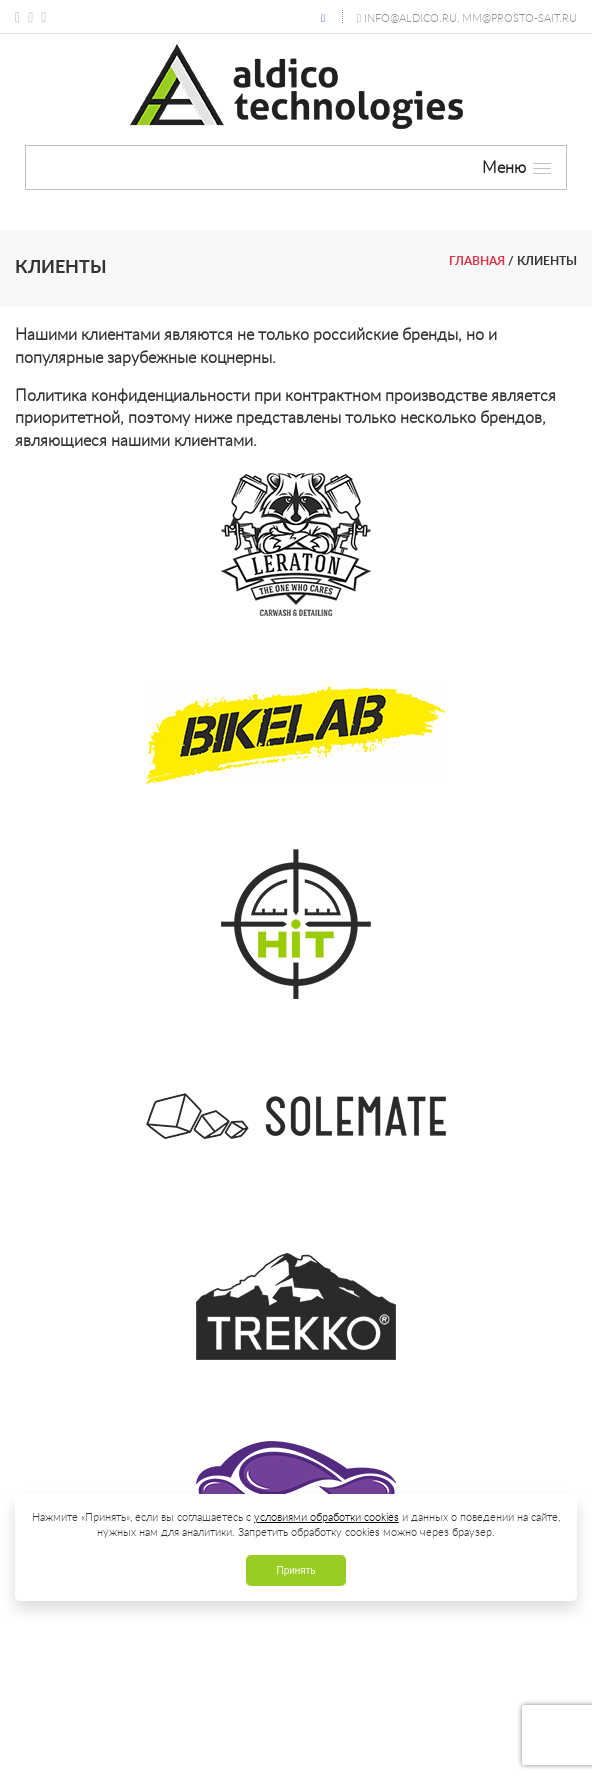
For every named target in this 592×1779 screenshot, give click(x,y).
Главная (477, 260)
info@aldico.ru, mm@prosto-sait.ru (470, 17)
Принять (295, 1570)
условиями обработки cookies (326, 1516)
